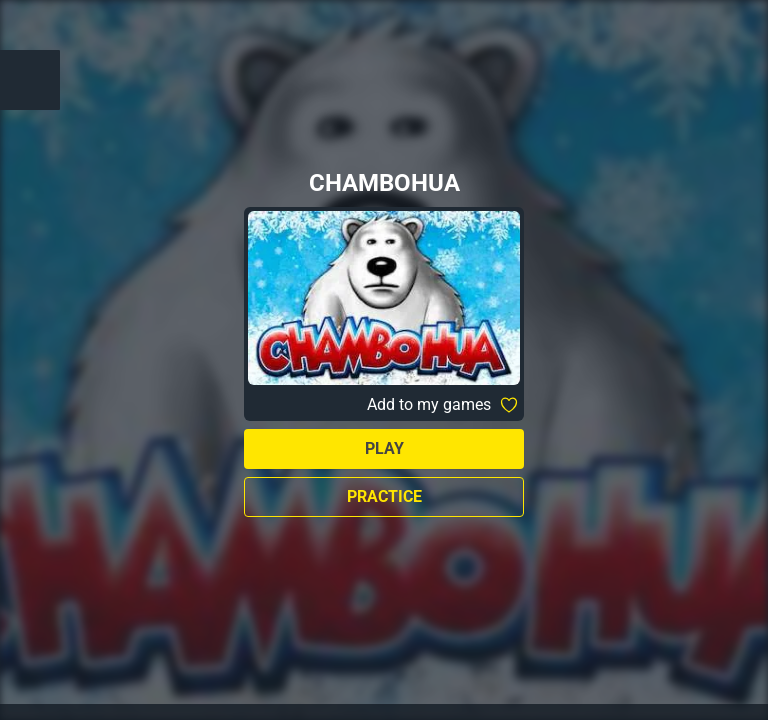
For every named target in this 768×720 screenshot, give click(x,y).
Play (384, 448)
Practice (384, 496)
